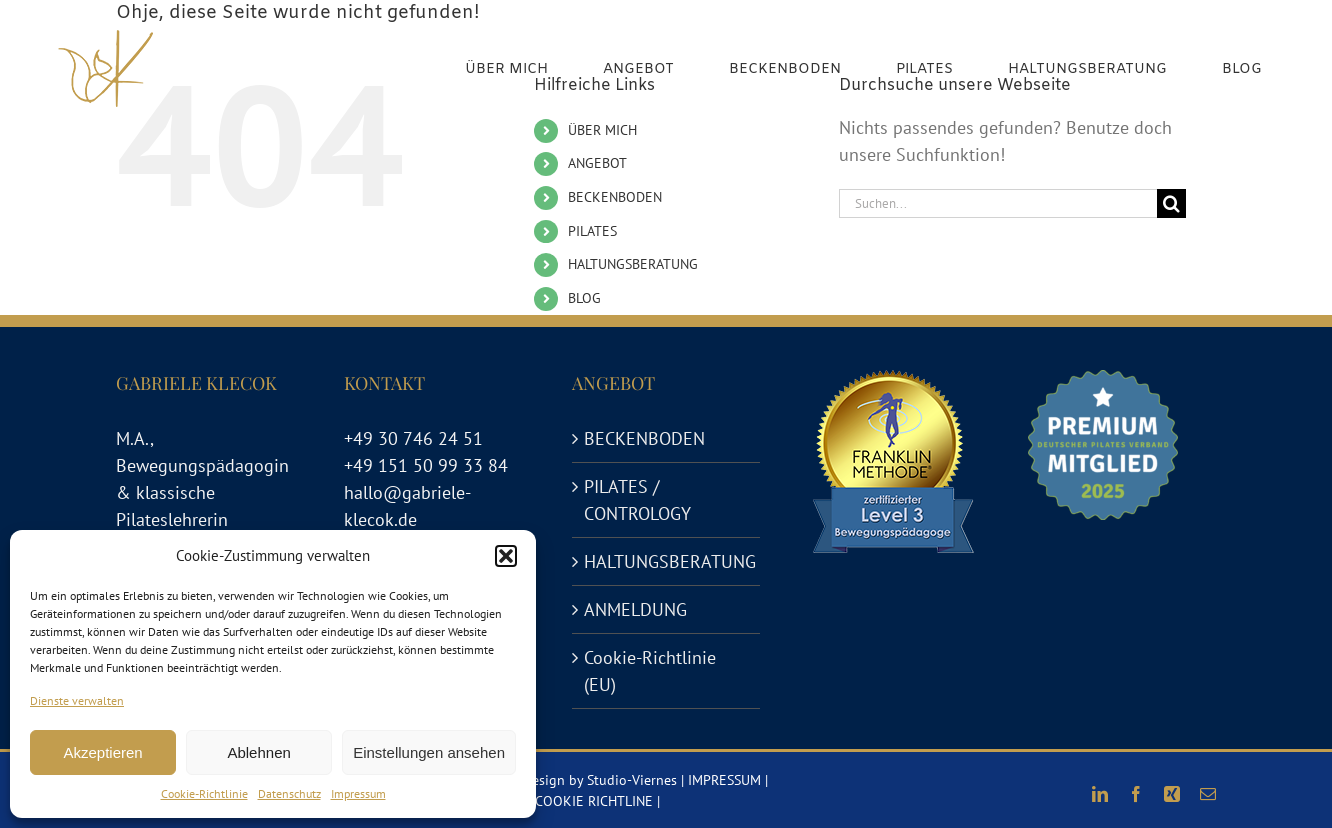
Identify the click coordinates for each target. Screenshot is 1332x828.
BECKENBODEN (615, 197)
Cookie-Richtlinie (204, 793)
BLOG (584, 298)
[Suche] (1171, 203)
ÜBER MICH (602, 130)
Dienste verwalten (77, 700)
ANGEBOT (597, 163)
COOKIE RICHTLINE (594, 801)
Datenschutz (289, 793)
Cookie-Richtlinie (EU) (650, 671)
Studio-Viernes (632, 780)
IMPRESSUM (724, 780)
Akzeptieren (102, 752)
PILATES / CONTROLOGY (637, 500)
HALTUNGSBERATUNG (633, 264)
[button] (506, 556)
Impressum (358, 793)
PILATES (592, 231)
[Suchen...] (998, 203)
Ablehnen (258, 752)
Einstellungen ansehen (429, 752)
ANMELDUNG (635, 609)
